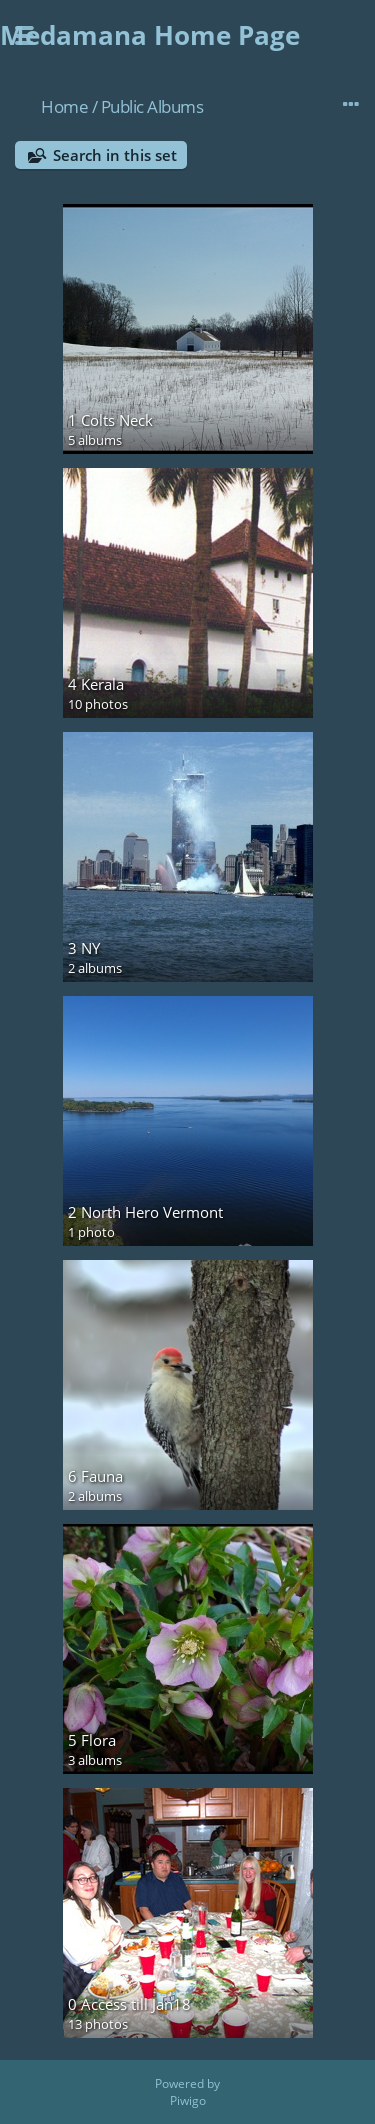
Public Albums (152, 106)
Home (64, 106)
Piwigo (188, 2100)
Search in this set (115, 155)
